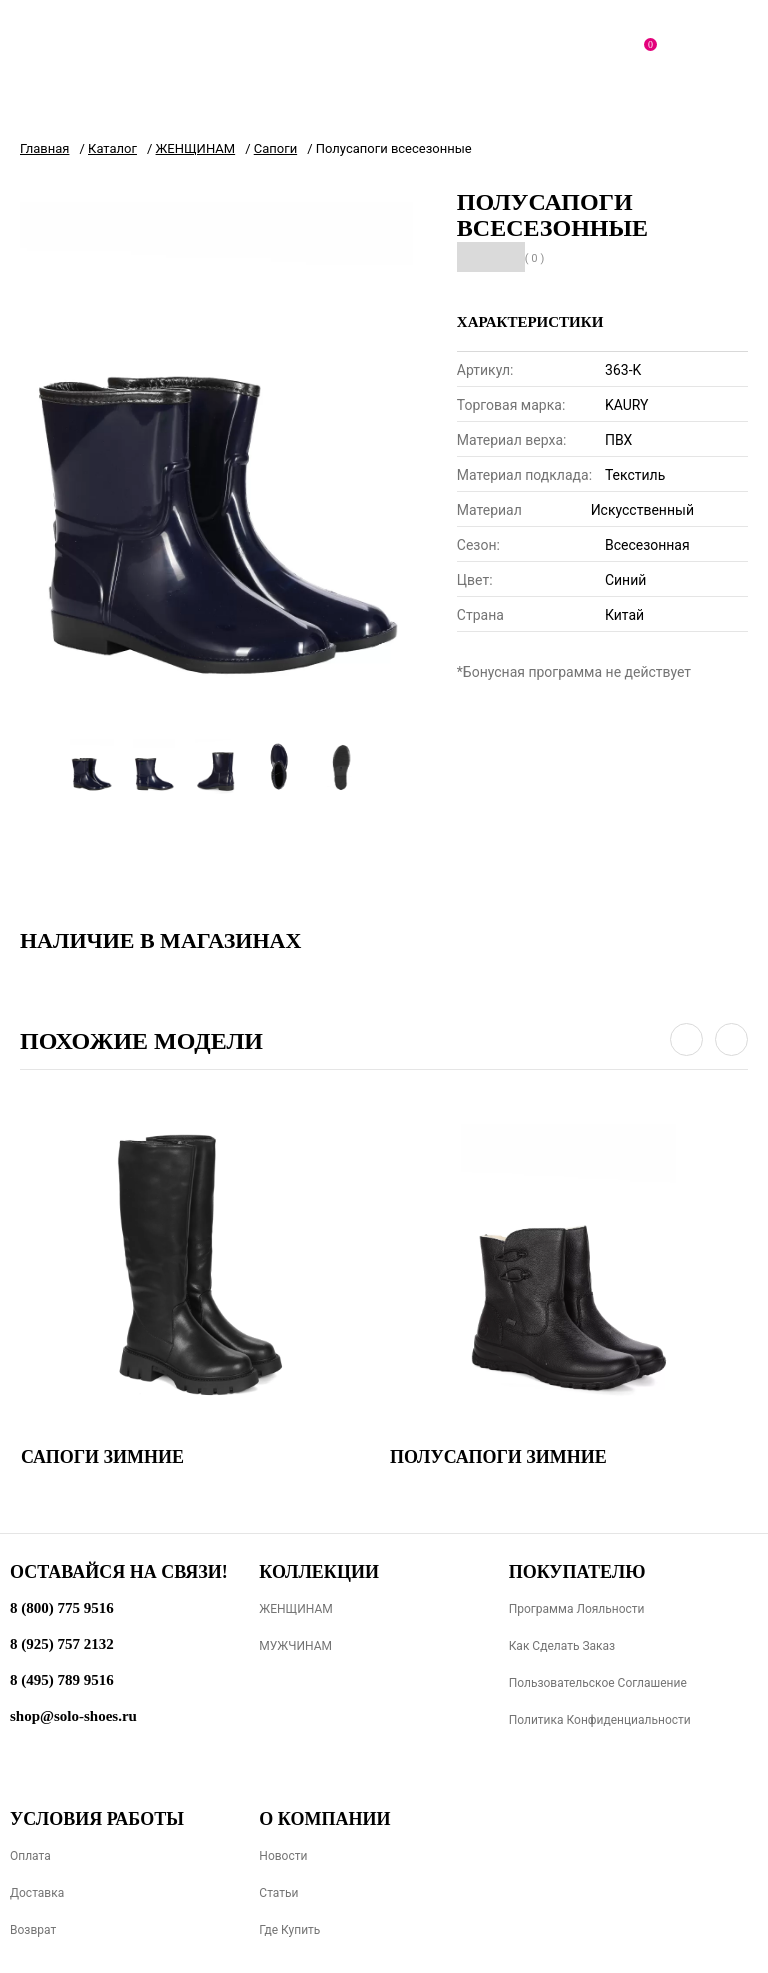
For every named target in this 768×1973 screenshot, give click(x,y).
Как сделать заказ (562, 1646)
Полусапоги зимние (498, 1457)
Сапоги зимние (102, 1457)
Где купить (289, 1930)
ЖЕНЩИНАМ (295, 1609)
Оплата (30, 1856)
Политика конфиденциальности (600, 1720)
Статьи (278, 1893)
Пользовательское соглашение (598, 1683)
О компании (324, 1819)
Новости (283, 1856)
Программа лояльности (577, 1609)
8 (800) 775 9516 (62, 1608)
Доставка (37, 1893)
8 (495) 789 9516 (62, 1680)
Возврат (33, 1930)
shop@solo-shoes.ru (73, 1716)
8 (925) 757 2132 (62, 1644)
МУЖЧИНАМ (295, 1646)
